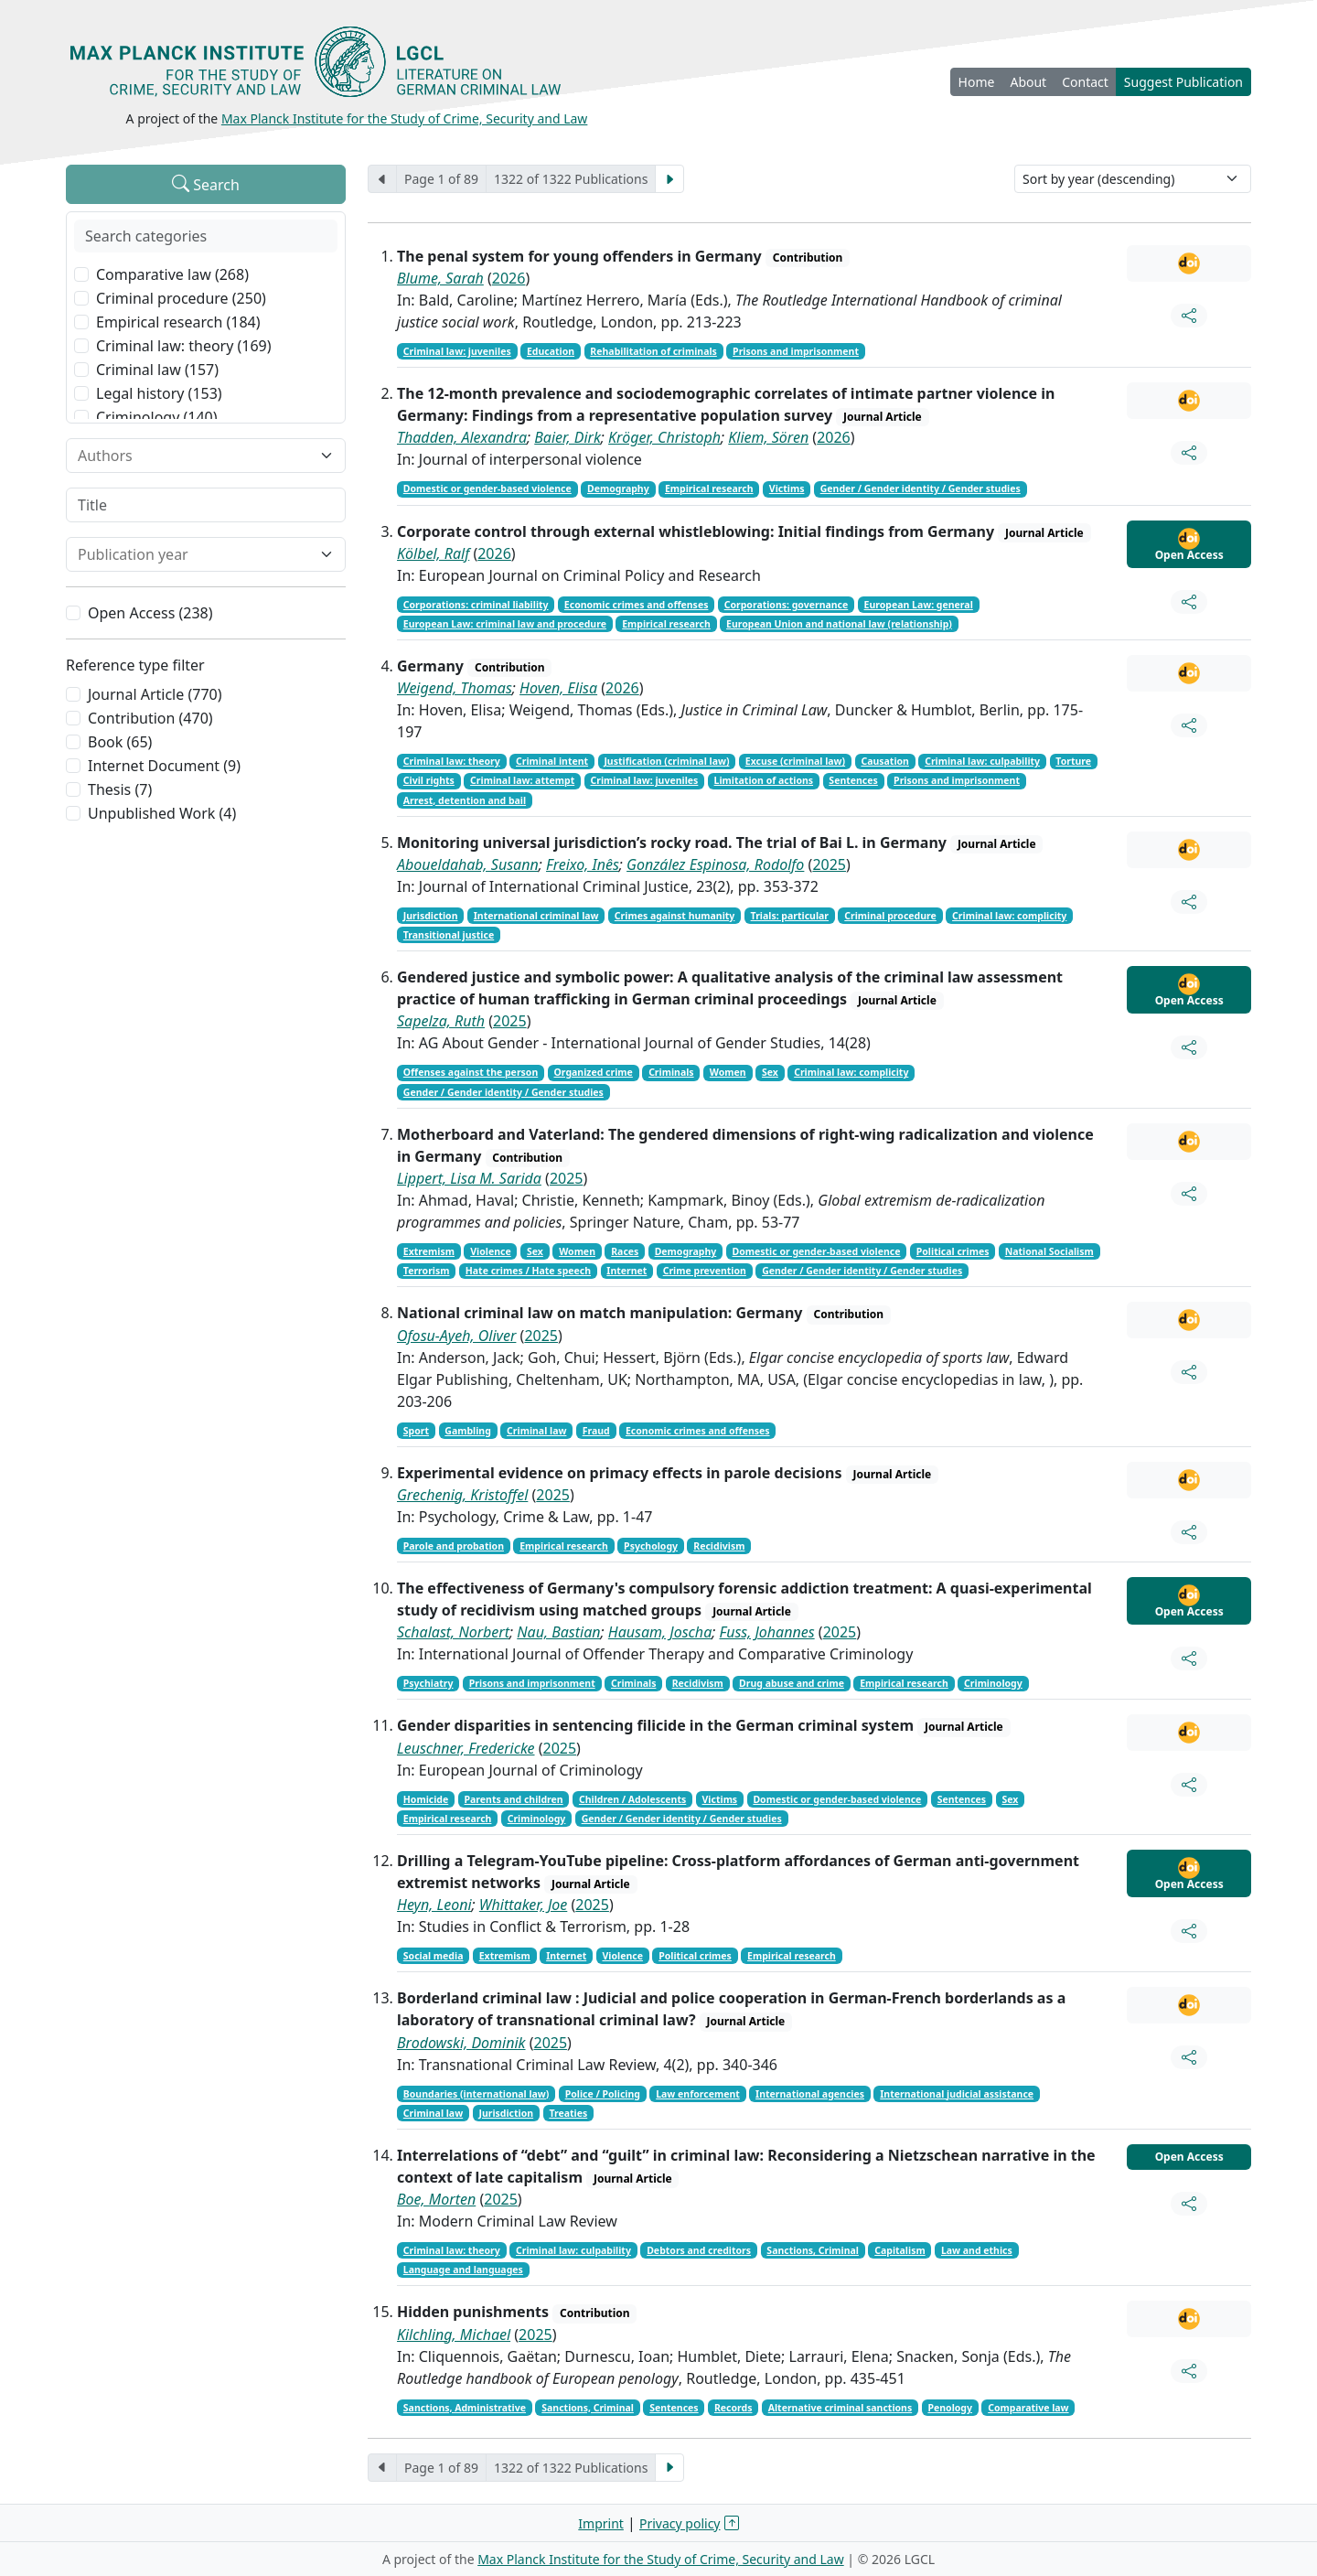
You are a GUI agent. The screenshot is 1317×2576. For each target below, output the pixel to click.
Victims (787, 488)
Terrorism (426, 1270)
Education (550, 351)
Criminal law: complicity (1009, 915)
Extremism (429, 1251)
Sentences (853, 780)
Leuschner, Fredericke (466, 1748)
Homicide (425, 1799)
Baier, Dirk (567, 437)
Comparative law (1028, 2407)
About (1028, 82)
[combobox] (195, 456)
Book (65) (120, 742)
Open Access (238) (150, 613)
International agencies (809, 2094)
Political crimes (953, 1251)
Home (976, 82)
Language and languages (463, 2269)
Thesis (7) (120, 789)
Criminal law (536, 1430)
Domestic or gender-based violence (487, 488)
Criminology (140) (157, 417)
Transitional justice (448, 934)
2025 (829, 864)
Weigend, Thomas (454, 688)
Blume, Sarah (440, 278)
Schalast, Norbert (453, 1632)
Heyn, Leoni (434, 1904)
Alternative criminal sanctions (840, 2407)
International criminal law (536, 915)
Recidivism (718, 1546)
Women (728, 1072)
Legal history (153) (159, 393)
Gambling (467, 1430)
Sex (770, 1072)
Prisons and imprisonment (796, 351)
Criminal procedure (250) (181, 298)
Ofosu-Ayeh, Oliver (456, 1336)
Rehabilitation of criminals (653, 351)
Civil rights (429, 780)
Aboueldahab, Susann (468, 864)
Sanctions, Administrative (464, 2407)
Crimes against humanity (675, 915)
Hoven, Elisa (558, 688)
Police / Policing (602, 2094)
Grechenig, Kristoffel (462, 1495)
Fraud (596, 1430)
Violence (490, 1251)
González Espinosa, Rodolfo (715, 864)
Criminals (670, 1072)
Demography (618, 488)
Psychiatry (428, 1683)
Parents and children (514, 1799)
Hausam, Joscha (660, 1632)
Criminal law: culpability (982, 761)
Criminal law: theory (451, 761)
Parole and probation (453, 1546)
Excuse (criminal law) (795, 761)
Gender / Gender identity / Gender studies (920, 488)
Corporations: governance (786, 604)
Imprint (601, 2523)
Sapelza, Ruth (441, 1021)
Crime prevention (704, 1270)
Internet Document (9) (164, 766)
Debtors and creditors (699, 2250)
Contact (1085, 82)
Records (733, 2407)
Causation (885, 761)
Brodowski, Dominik (461, 2043)
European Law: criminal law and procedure (504, 623)
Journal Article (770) (154, 694)
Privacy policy (680, 2523)
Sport (416, 1430)
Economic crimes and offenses (636, 604)
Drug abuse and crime (791, 1683)
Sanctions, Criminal (812, 2250)
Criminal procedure (890, 915)
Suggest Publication (1183, 82)
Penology (949, 2407)
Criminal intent (552, 761)
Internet (626, 1270)
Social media (433, 1955)
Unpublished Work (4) (162, 813)
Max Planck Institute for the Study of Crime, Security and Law (404, 118)
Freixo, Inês (582, 864)
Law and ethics (976, 2250)
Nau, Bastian (558, 1632)
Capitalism (899, 2250)
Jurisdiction (430, 915)
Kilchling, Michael (453, 2334)
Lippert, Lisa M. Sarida (469, 1178)
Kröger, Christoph (664, 437)
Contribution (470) (150, 718)
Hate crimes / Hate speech (528, 1270)
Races (624, 1251)
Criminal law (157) (157, 370)
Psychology (651, 1546)
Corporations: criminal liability (476, 604)
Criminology (993, 1683)
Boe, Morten (436, 2199)
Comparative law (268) (172, 274)
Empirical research (709, 488)
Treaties (568, 2113)
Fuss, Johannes (767, 1632)
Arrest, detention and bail (464, 800)
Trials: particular (790, 915)
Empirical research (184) (178, 322)
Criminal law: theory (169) (184, 346)
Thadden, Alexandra (462, 437)
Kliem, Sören (768, 437)
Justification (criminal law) (666, 761)
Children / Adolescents (632, 1799)
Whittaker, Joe (523, 1904)
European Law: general (918, 604)
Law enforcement (698, 2094)
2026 (509, 278)
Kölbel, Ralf (433, 553)
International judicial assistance (956, 2094)
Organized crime (593, 1072)
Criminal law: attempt (522, 780)
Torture (1073, 761)
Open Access (1189, 545)
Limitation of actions (763, 780)
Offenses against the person (470, 1072)
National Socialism (1049, 1251)
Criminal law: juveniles (457, 351)
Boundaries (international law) (476, 2094)
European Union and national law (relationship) (839, 623)
